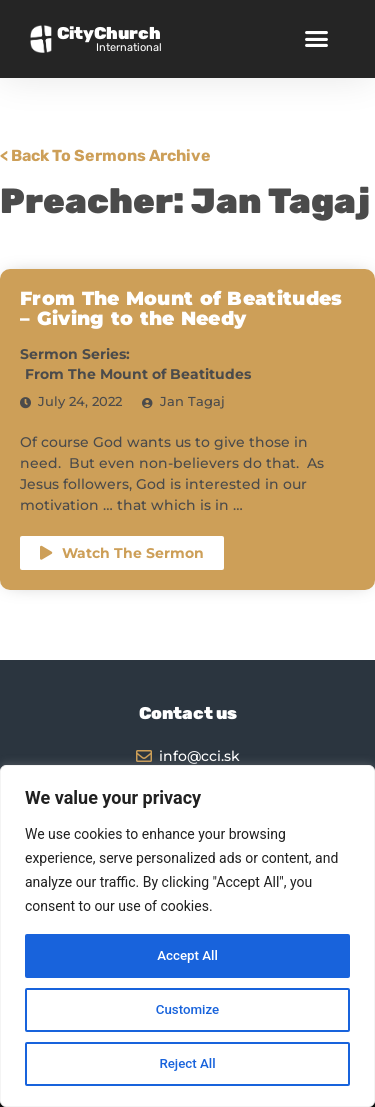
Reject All (187, 1064)
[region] (187, 936)
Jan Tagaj (192, 401)
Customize (187, 1010)
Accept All (188, 956)
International (129, 47)
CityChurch (109, 33)
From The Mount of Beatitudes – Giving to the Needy (181, 309)
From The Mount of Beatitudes (138, 374)
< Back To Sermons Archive (105, 155)
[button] (316, 39)
